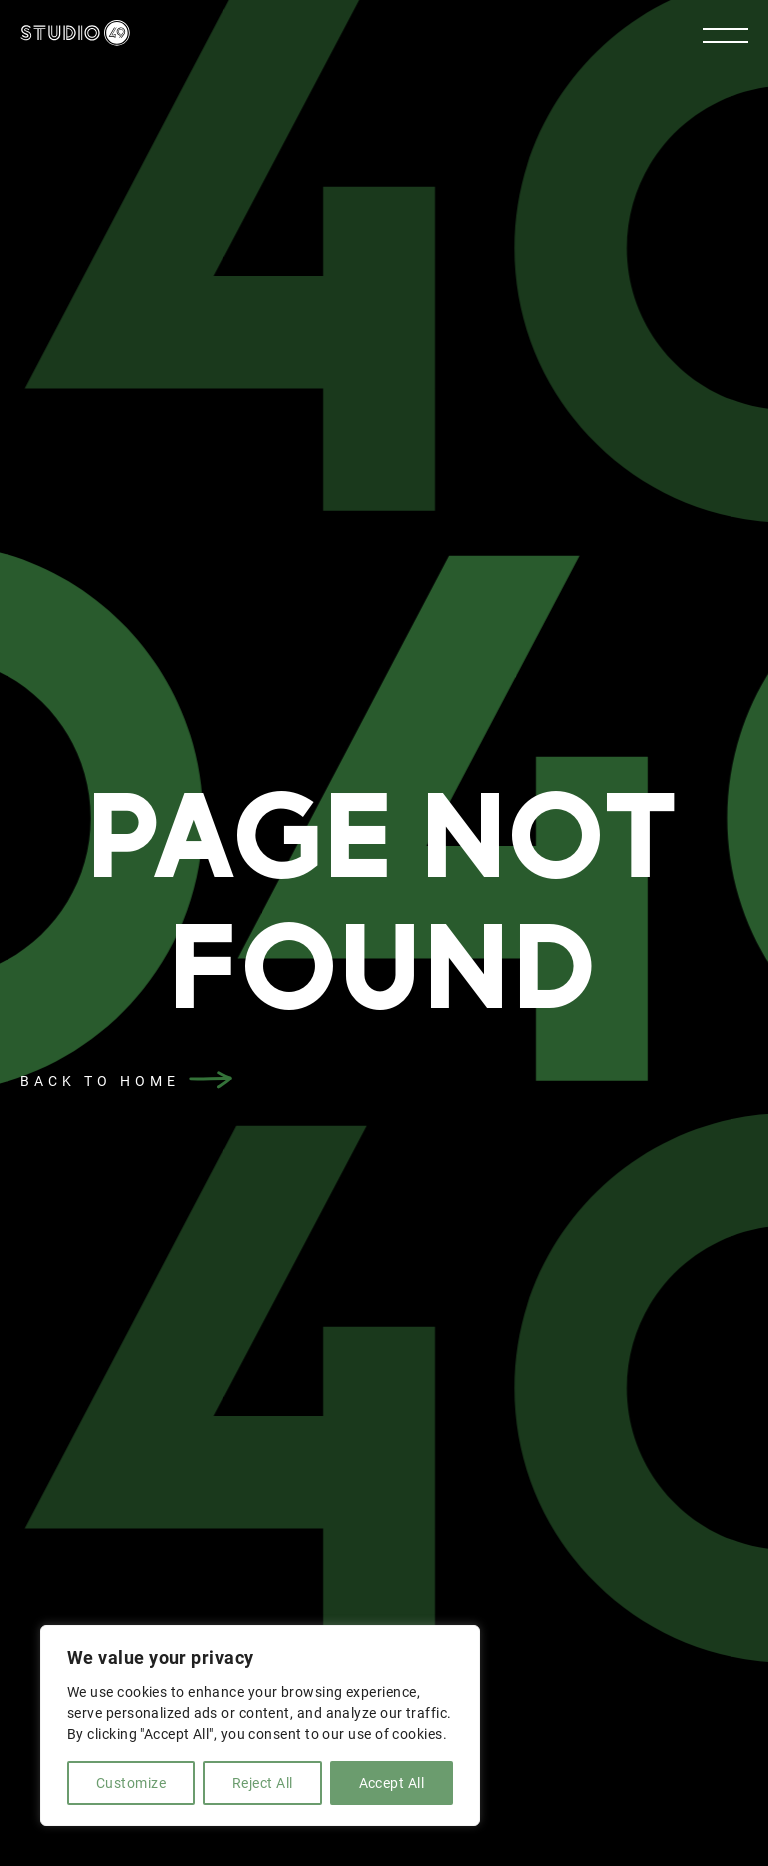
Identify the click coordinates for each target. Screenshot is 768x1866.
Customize (131, 1783)
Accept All (392, 1783)
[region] (260, 1725)
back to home (100, 1081)
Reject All (262, 1783)
